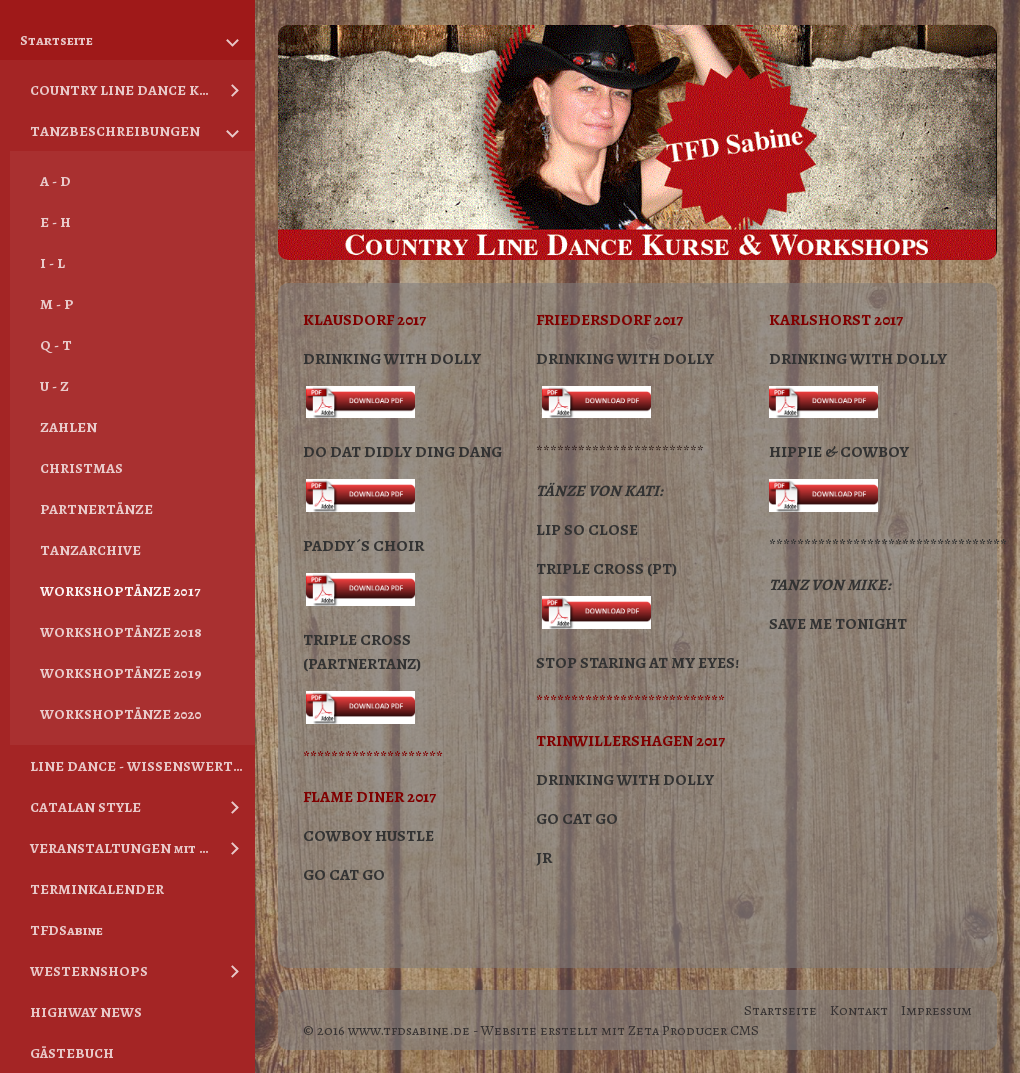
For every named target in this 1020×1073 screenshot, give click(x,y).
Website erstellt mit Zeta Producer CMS (620, 1030)
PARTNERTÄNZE (96, 509)
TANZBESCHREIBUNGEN (115, 131)
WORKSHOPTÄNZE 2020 (121, 714)
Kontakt (859, 1010)
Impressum (936, 1010)
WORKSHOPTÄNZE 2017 (120, 591)
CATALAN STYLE (85, 807)
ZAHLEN (68, 427)
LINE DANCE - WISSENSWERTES (140, 766)
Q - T (56, 345)
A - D (55, 181)
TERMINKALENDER (97, 889)
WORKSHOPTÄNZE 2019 (121, 673)
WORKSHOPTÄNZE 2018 (121, 632)
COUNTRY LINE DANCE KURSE (122, 90)
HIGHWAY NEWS (86, 1012)
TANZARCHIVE (90, 550)
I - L (52, 263)
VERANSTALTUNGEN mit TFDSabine (122, 848)
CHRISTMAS (81, 468)
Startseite (56, 40)
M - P (57, 304)
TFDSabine (66, 930)
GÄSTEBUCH (72, 1053)
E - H (55, 222)
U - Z (54, 386)
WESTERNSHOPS (89, 971)
